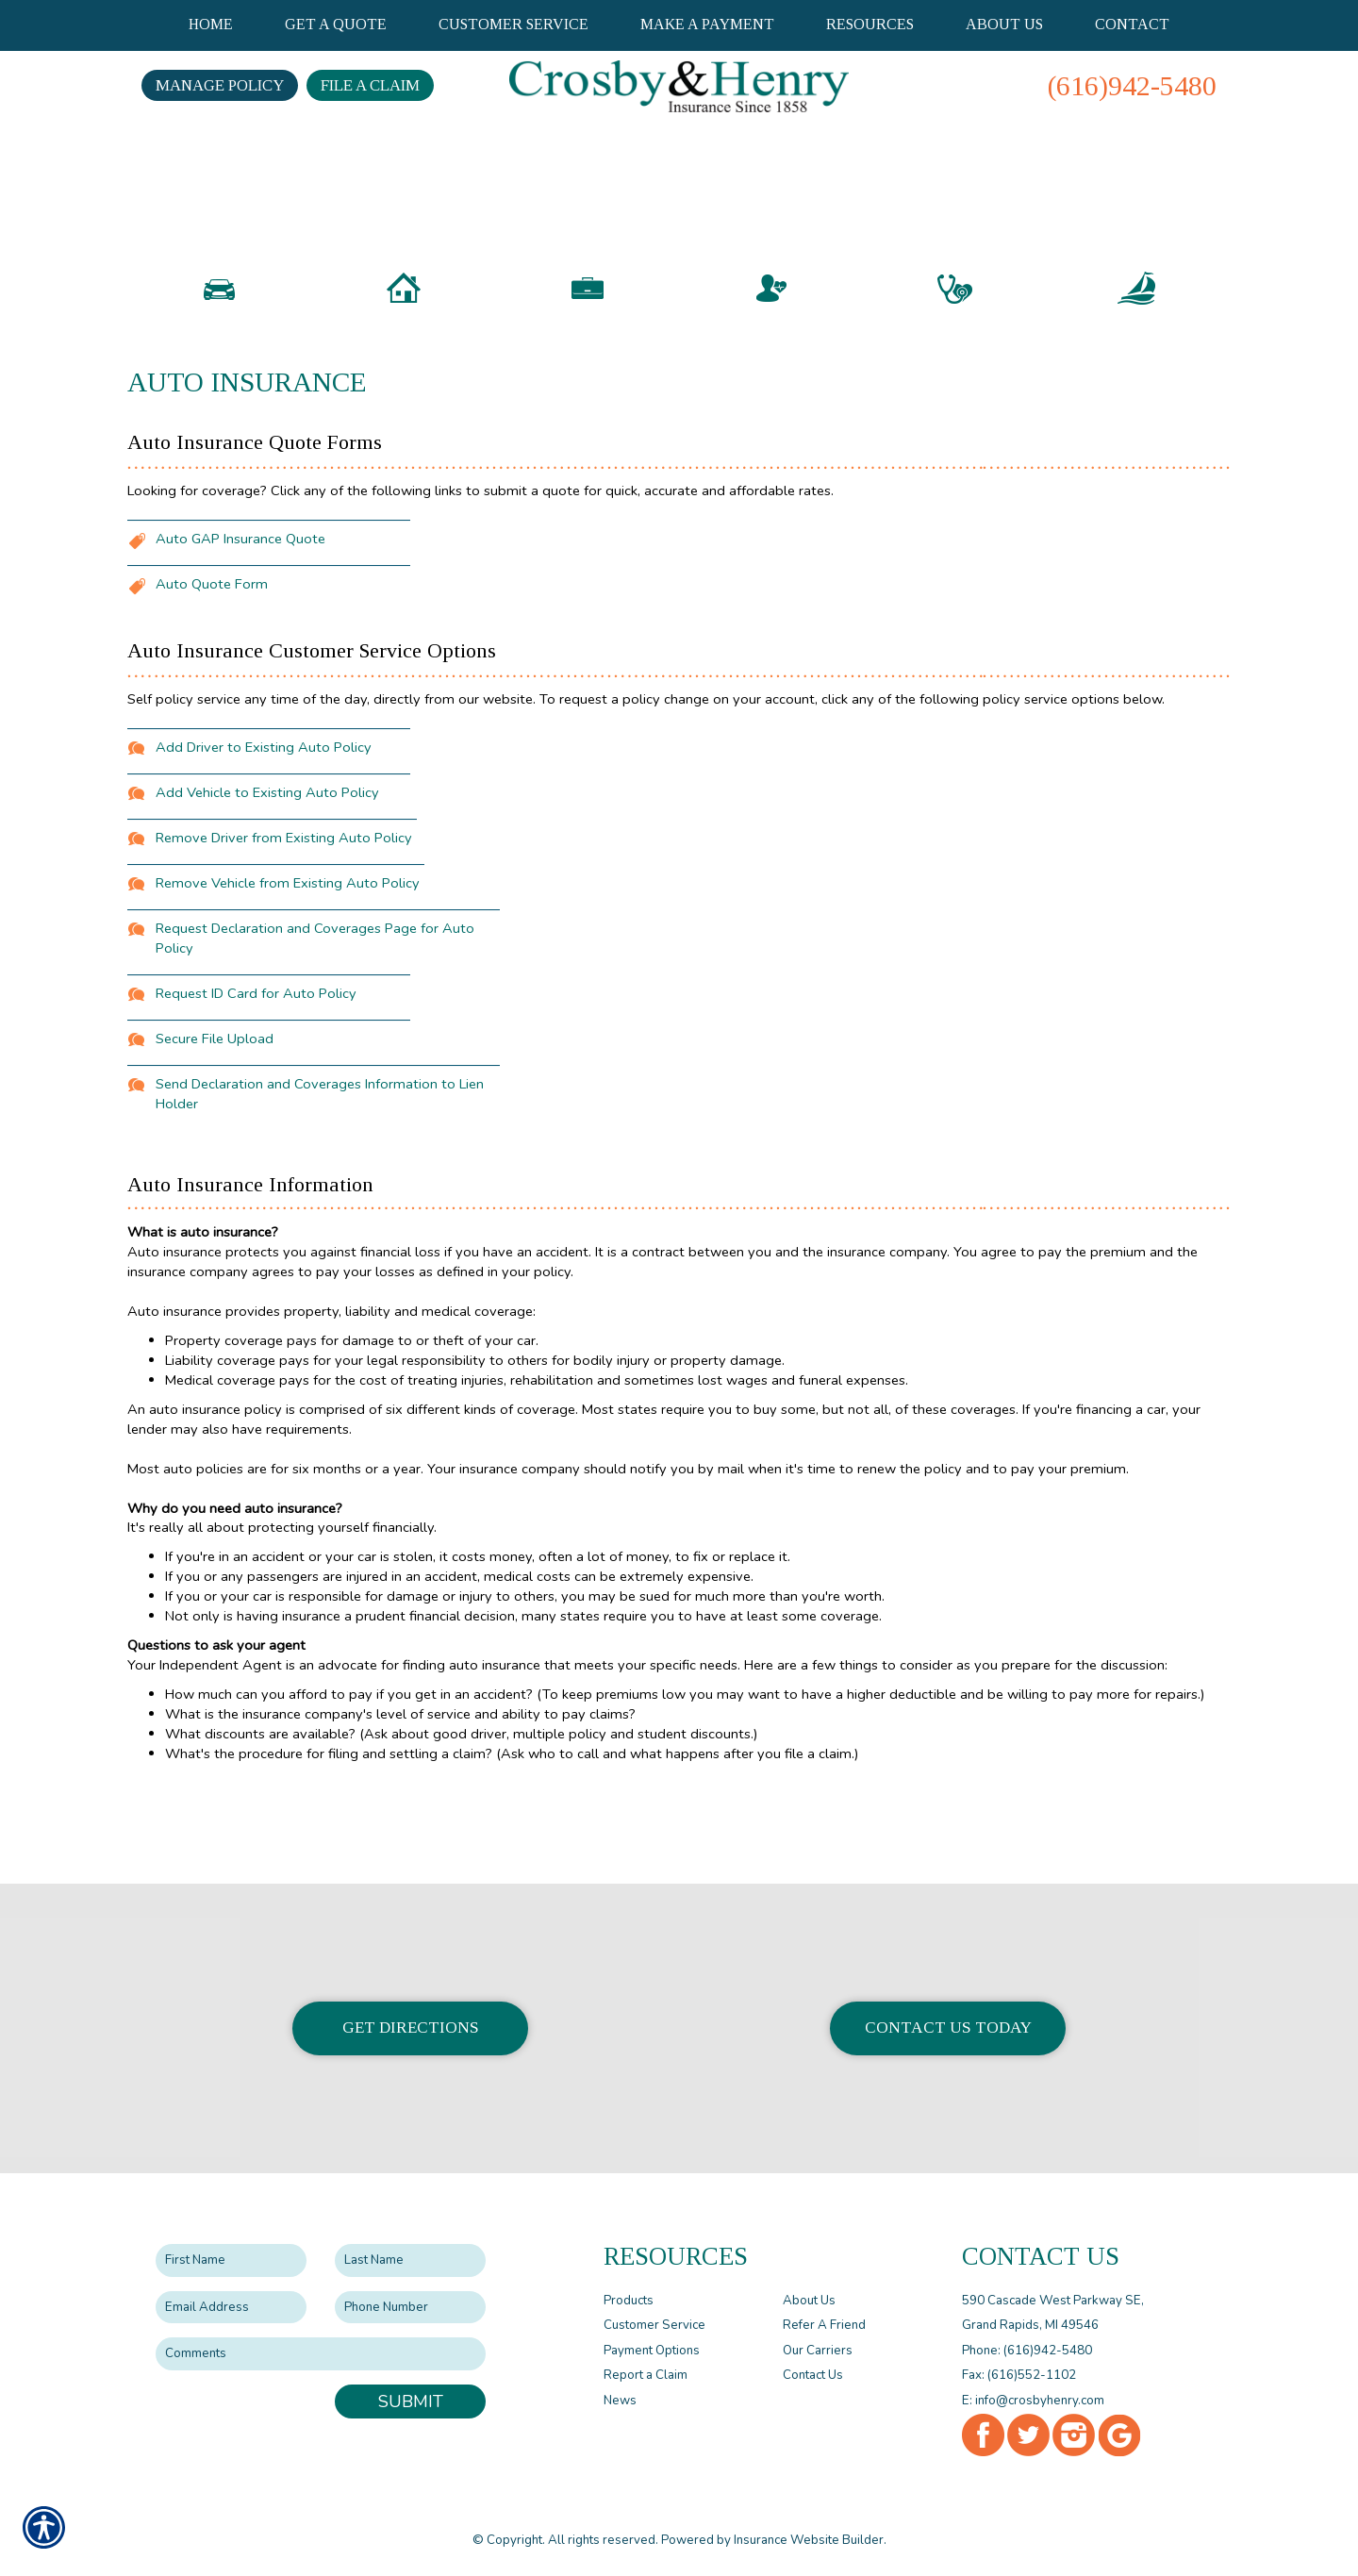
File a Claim (370, 85)
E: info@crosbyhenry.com (1033, 2399)
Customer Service (654, 2325)
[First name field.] (231, 2259)
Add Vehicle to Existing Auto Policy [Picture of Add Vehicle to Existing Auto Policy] (267, 888)
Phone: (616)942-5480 (1027, 2349)
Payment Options (652, 2349)
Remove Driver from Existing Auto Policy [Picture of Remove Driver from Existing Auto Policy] (284, 933)
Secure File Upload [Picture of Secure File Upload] (214, 1134)
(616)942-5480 (1132, 85)
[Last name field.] (410, 2259)
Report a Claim (645, 2375)
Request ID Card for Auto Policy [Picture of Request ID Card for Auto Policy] (256, 1089)
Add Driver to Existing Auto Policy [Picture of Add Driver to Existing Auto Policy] (264, 843)
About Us (809, 2299)
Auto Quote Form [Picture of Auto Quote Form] (212, 680)
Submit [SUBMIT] (410, 2400)
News (620, 2399)
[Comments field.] (321, 2353)
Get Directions (410, 2027)
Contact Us (813, 2375)
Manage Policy (220, 85)
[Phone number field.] (410, 2306)
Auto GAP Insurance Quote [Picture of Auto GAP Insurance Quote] (240, 634)
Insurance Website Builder (809, 2539)
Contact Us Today (948, 2027)
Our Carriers (818, 2349)
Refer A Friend (824, 2325)
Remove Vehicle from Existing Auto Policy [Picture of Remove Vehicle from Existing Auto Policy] (288, 979)
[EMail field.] (231, 2306)
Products (629, 2299)
